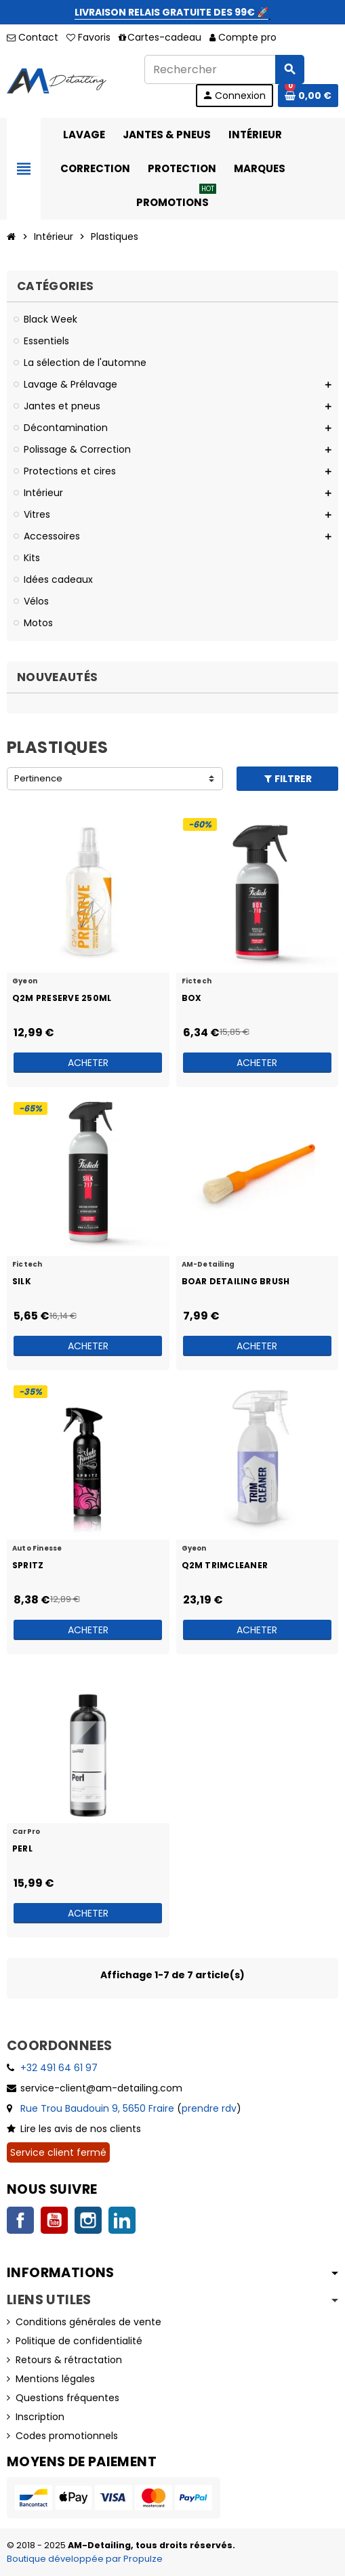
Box (192, 998)
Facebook (20, 2220)
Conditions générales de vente (88, 2322)
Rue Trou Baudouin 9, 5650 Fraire (97, 2108)
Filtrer (287, 778)
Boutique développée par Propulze (85, 2558)
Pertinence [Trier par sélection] (38, 778)
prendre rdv (209, 2108)
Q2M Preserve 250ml (61, 998)
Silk (21, 1281)
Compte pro (243, 37)
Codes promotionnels (67, 2435)
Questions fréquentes (67, 2398)
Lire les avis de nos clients (80, 2128)
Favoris (88, 37)
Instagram (88, 2220)
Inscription (40, 2417)
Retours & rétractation (69, 2360)
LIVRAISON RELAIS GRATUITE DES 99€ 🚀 (171, 12)
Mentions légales (55, 2379)
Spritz (27, 1565)
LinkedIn (122, 2220)
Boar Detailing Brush (236, 1281)
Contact (32, 37)
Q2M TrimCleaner (225, 1565)
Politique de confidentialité (79, 2341)
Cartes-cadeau (160, 37)
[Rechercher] (224, 69)
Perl (22, 1848)
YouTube (54, 2220)
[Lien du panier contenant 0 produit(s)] (308, 95)
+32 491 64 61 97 (59, 2067)
